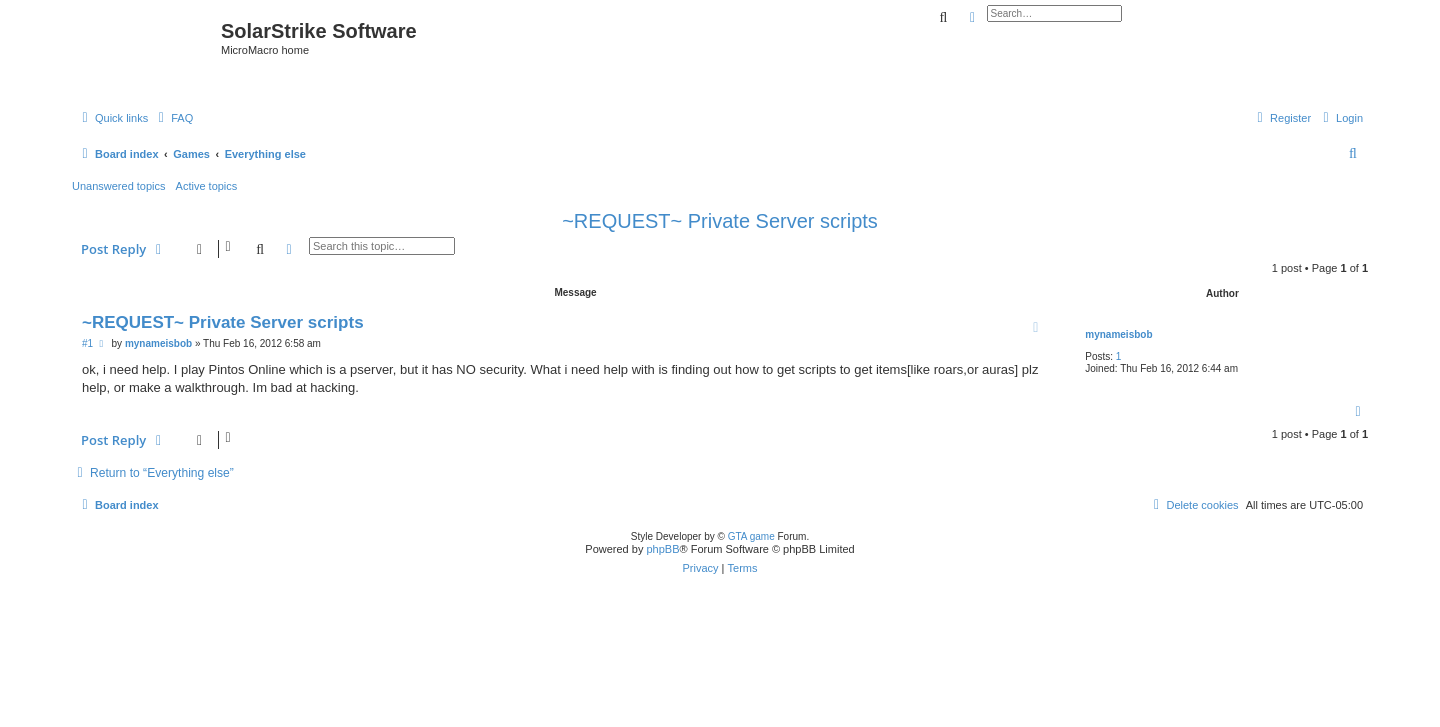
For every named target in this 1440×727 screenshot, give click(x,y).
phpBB (662, 549)
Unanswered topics (119, 186)
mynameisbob (1118, 334)
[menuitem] (173, 118)
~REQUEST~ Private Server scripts (720, 221)
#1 (87, 343)
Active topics (207, 186)
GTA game (751, 536)
